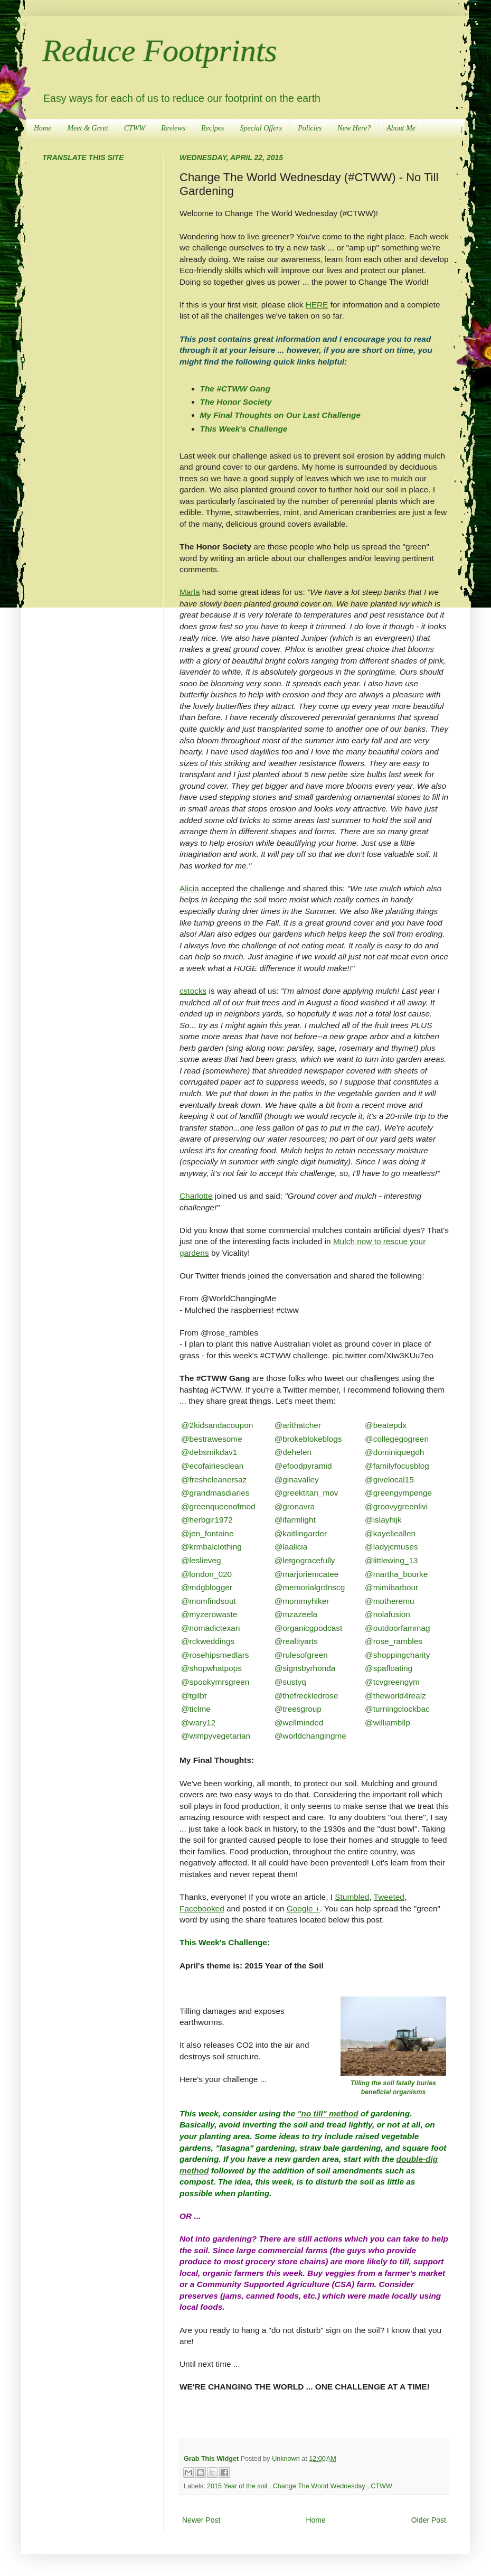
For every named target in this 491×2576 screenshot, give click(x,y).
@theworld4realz (395, 1695)
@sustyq (290, 1681)
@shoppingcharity (397, 1654)
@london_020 (206, 1574)
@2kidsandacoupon (217, 1425)
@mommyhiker (302, 1601)
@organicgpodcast (309, 1627)
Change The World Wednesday (320, 2486)
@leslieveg (201, 1560)
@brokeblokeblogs (308, 1438)
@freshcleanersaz (214, 1479)
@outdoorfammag (397, 1627)
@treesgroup (298, 1708)
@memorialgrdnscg (310, 1587)
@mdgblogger (206, 1587)
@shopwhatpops (211, 1668)
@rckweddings (207, 1641)
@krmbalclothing (211, 1546)
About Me (401, 128)
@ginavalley (297, 1479)
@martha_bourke (396, 1574)
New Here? (354, 128)
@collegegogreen (397, 1438)
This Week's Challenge (244, 428)
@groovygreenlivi (396, 1506)
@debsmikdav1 (209, 1452)
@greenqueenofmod (218, 1506)
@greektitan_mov (306, 1492)
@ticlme (196, 1708)
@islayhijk (383, 1519)
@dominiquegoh (394, 1452)
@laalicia (291, 1546)
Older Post (428, 2520)
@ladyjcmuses (391, 1546)
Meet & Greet (87, 128)
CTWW (134, 128)
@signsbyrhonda (305, 1668)
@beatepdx (386, 1425)
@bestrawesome (211, 1438)
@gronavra (295, 1506)
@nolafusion (387, 1614)
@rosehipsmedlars (215, 1654)
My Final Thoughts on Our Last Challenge (280, 414)
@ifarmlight (295, 1519)
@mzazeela (296, 1614)
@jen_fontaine (207, 1533)
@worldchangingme (310, 1735)
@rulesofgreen (301, 1654)
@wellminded (299, 1722)
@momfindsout (208, 1601)
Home (42, 128)
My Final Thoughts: (217, 1760)
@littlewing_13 (391, 1560)
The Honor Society (236, 401)
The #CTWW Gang (235, 388)
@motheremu (389, 1601)
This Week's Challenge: (225, 1942)
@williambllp (387, 1722)
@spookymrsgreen (215, 1681)
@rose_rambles (393, 1641)
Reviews (173, 128)
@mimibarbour (391, 1587)
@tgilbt (193, 1695)
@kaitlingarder (301, 1533)
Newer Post (201, 2520)
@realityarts (296, 1641)
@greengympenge (398, 1492)
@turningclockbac (397, 1708)
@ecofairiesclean (212, 1465)
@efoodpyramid (303, 1465)
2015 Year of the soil (238, 2486)
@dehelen (293, 1452)
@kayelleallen (390, 1533)
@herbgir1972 (207, 1519)
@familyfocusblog (397, 1465)
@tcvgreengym (392, 1681)
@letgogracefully (305, 1560)
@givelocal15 (389, 1479)
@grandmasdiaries (215, 1492)
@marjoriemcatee (307, 1574)
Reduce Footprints (159, 50)
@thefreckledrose (306, 1695)
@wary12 (198, 1722)
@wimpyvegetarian (215, 1735)
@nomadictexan (210, 1627)
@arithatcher (298, 1425)
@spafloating (388, 1668)
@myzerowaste (209, 1614)
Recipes (212, 128)
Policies (310, 128)
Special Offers (261, 128)
